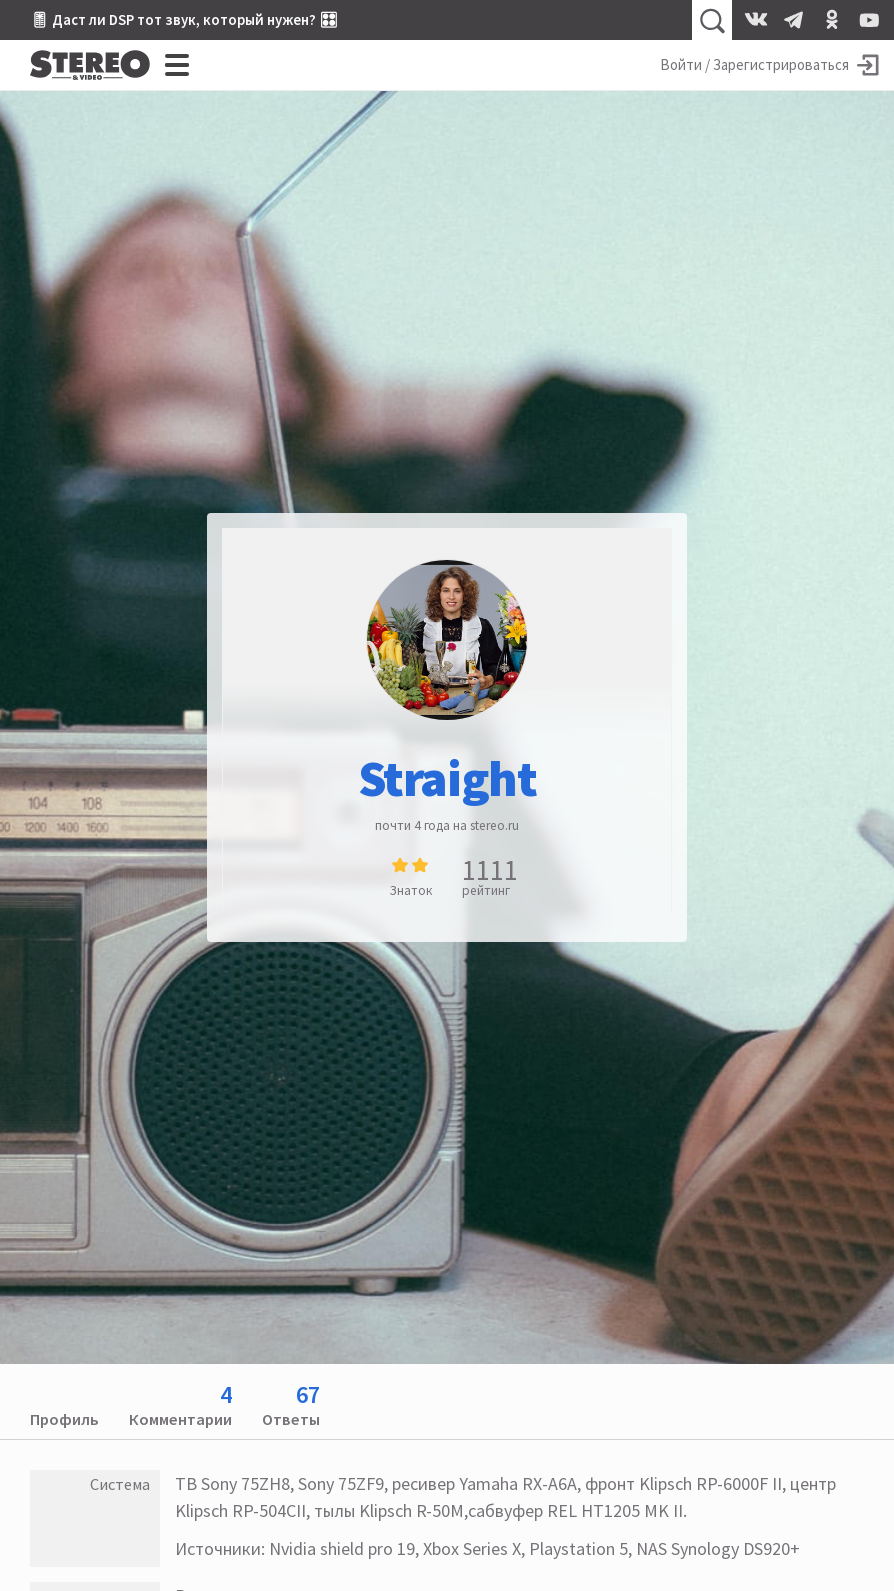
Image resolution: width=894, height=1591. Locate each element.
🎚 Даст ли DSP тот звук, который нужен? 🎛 (184, 19)
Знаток (411, 890)
